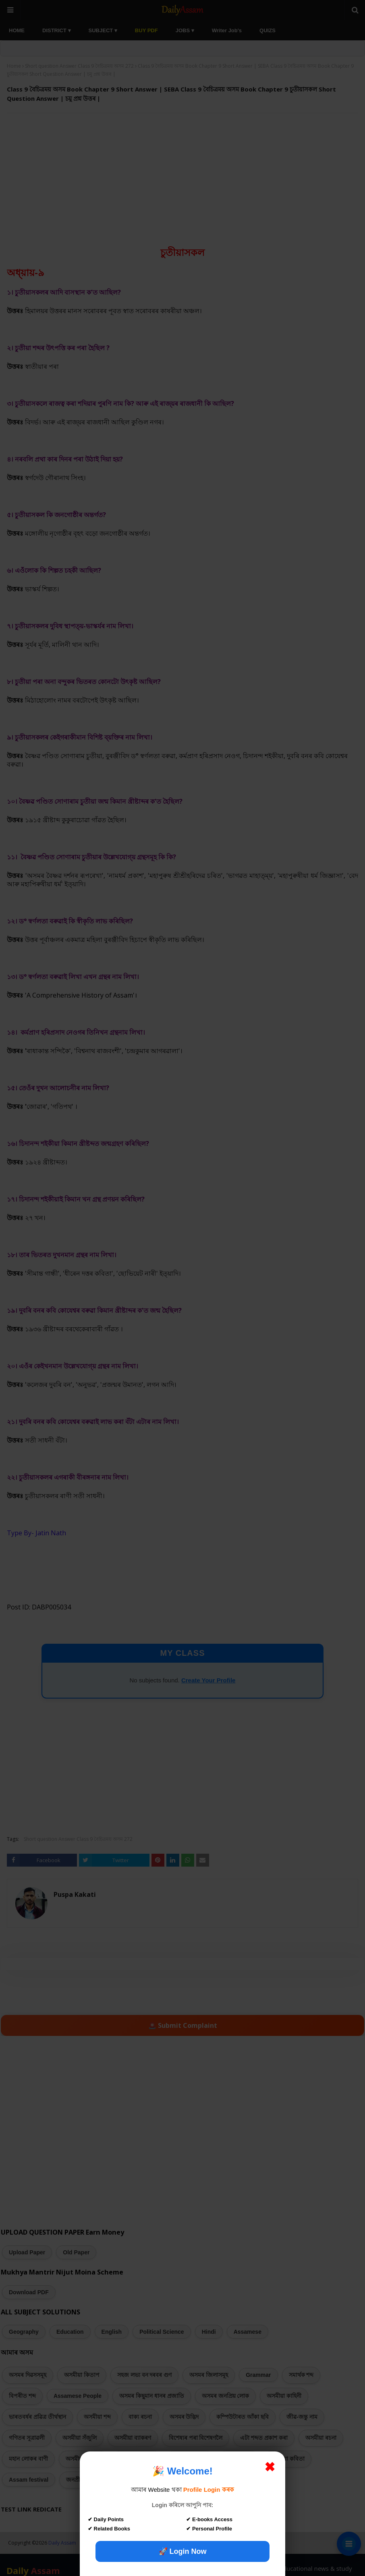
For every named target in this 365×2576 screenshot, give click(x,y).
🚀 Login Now (183, 2551)
